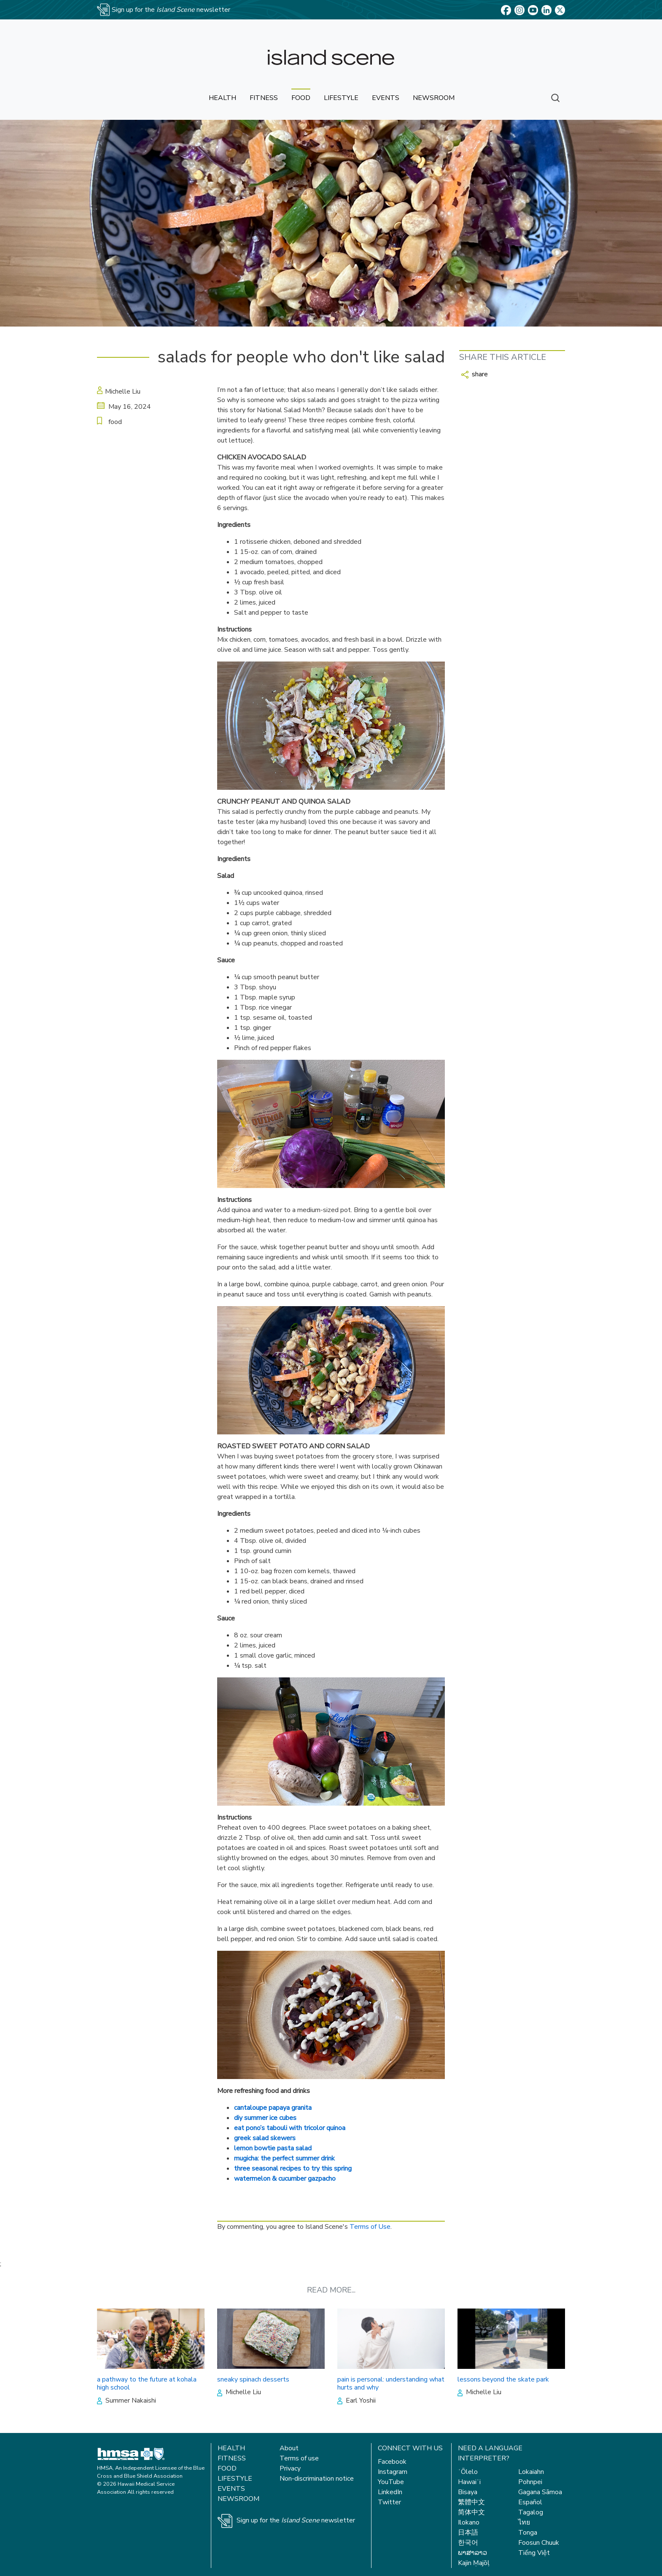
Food (227, 2468)
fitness (264, 98)
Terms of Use (370, 2226)
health (222, 98)
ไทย (524, 2522)
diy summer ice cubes (265, 2117)
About (289, 2448)
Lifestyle (235, 2478)
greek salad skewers (265, 2138)
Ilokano (468, 2522)
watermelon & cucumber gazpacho (285, 2178)
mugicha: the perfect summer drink (284, 2158)
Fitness (232, 2458)
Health (231, 2448)
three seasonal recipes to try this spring (293, 2168)
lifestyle (341, 98)
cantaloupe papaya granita (273, 2107)
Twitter (389, 2502)
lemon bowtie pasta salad (273, 2148)
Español (530, 2502)
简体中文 (471, 2512)
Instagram (392, 2471)
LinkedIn (390, 2492)
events (385, 98)
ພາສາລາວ (472, 2552)
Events (231, 2488)
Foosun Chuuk (538, 2542)
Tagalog (530, 2512)
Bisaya (467, 2492)
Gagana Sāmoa (540, 2492)
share (474, 374)
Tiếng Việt (534, 2552)
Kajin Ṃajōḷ (474, 2563)
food (300, 98)
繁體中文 (471, 2502)
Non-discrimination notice (317, 2478)
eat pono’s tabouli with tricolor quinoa (289, 2128)
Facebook (392, 2461)
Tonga (527, 2532)
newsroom (434, 98)
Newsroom (238, 2498)
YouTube (391, 2482)
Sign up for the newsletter (296, 2520)
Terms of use (299, 2458)
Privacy (290, 2468)
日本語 (468, 2532)
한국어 (468, 2542)
